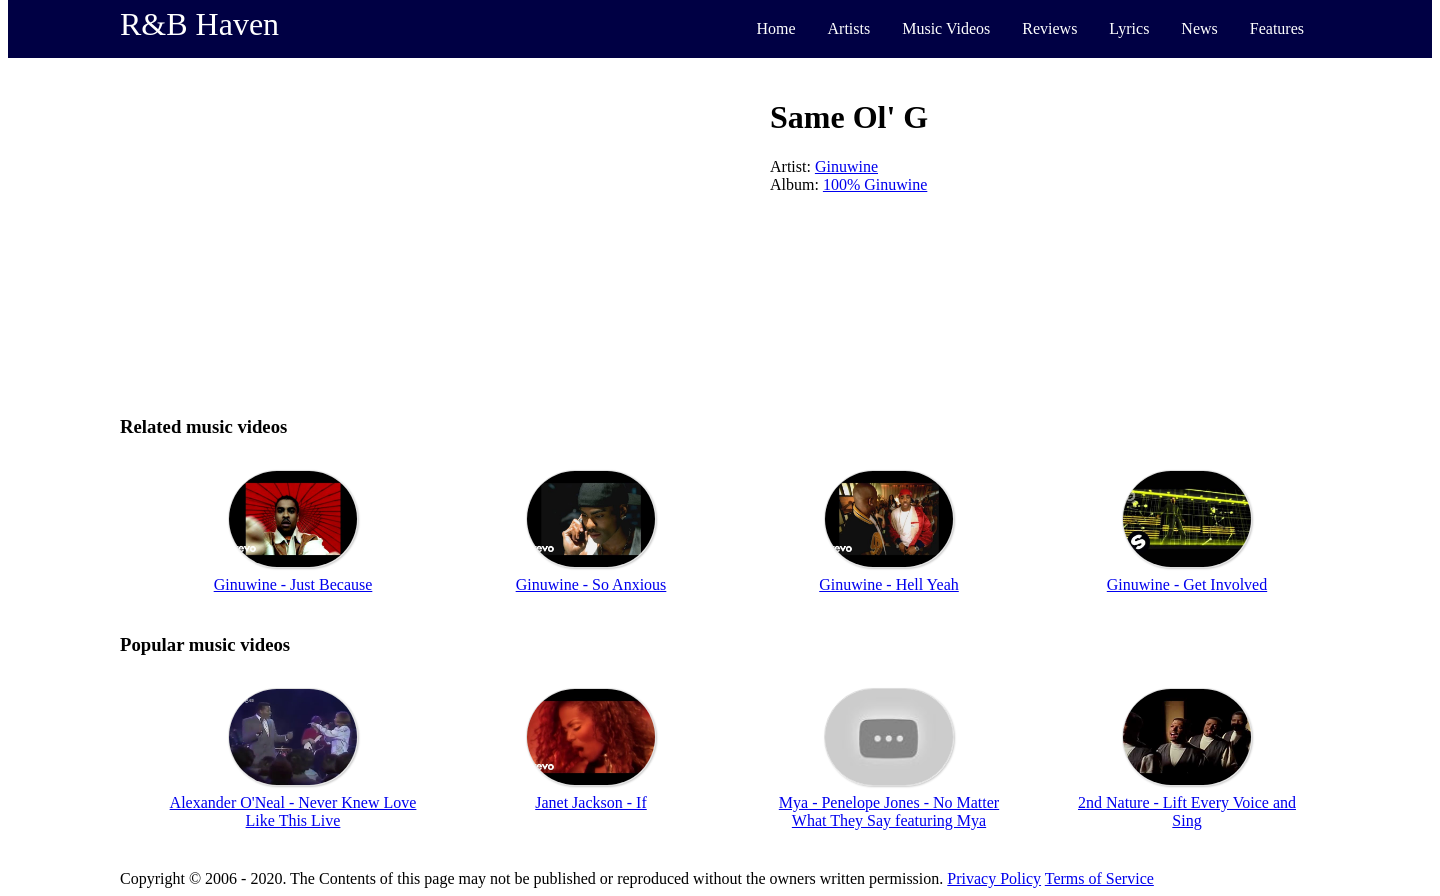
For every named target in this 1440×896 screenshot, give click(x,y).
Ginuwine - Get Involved (1187, 584)
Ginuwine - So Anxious (591, 584)
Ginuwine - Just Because (293, 584)
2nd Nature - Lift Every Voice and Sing (1187, 811)
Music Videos (946, 28)
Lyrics (1129, 28)
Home (775, 28)
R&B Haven (199, 24)
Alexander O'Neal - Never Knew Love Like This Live (293, 811)
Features (1277, 28)
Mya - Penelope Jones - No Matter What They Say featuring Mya (889, 811)
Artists (849, 28)
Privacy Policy (994, 878)
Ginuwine (846, 166)
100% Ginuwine (875, 184)
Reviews (1049, 28)
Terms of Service (1099, 878)
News (1199, 28)
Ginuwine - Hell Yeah (889, 584)
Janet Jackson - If (591, 802)
